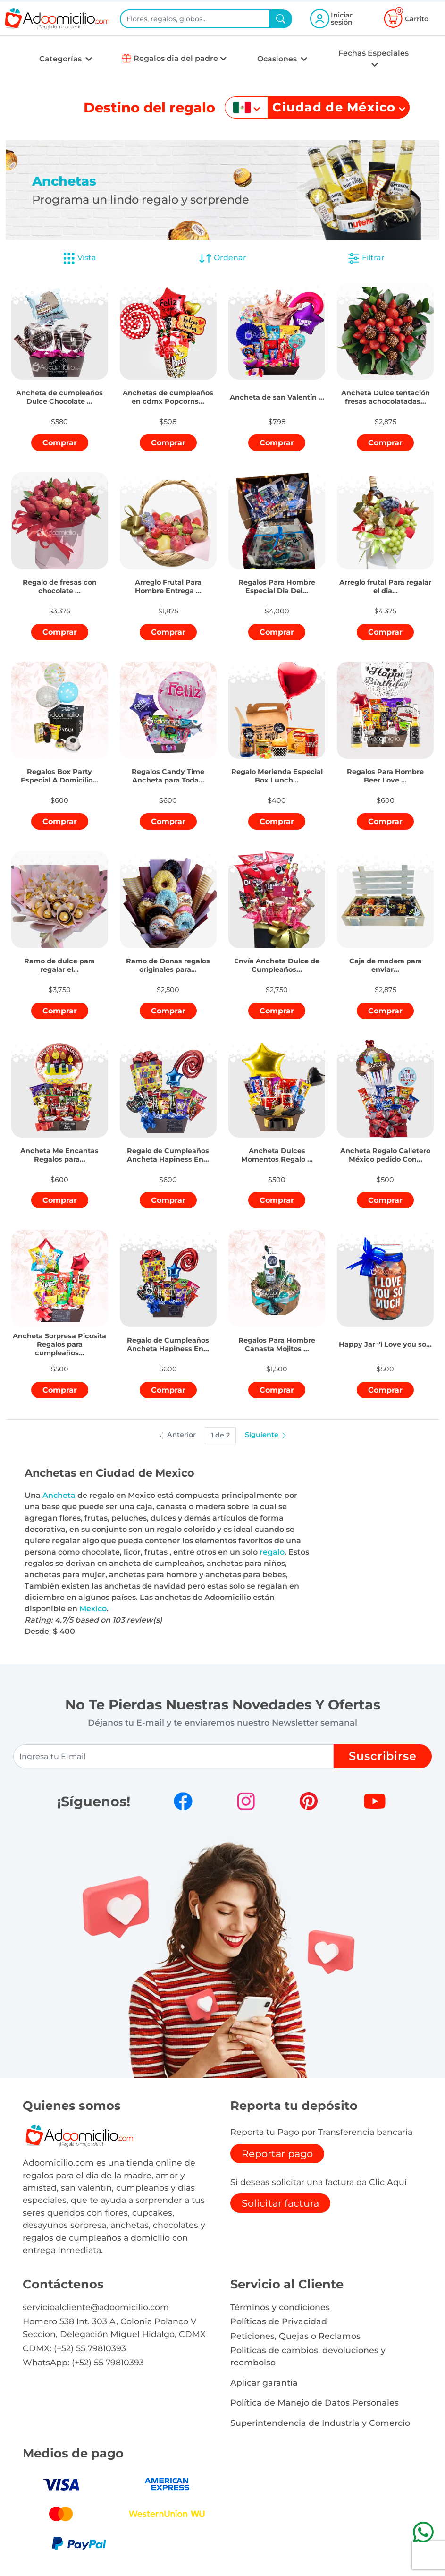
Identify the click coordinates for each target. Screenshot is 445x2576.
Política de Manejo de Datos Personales (314, 2402)
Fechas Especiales (373, 53)
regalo (272, 1551)
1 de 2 (220, 1435)
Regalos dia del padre (176, 58)
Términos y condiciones (280, 2307)
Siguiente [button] (266, 1434)
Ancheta (59, 1495)
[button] (59, 389)
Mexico (93, 1608)
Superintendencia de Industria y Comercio (320, 2423)
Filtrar (366, 258)
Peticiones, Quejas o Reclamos (295, 2336)
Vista (79, 258)
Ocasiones (278, 58)
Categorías (61, 58)
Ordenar (222, 258)
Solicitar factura (280, 2203)
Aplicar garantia (264, 2383)
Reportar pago (277, 2153)
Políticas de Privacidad (278, 2321)
